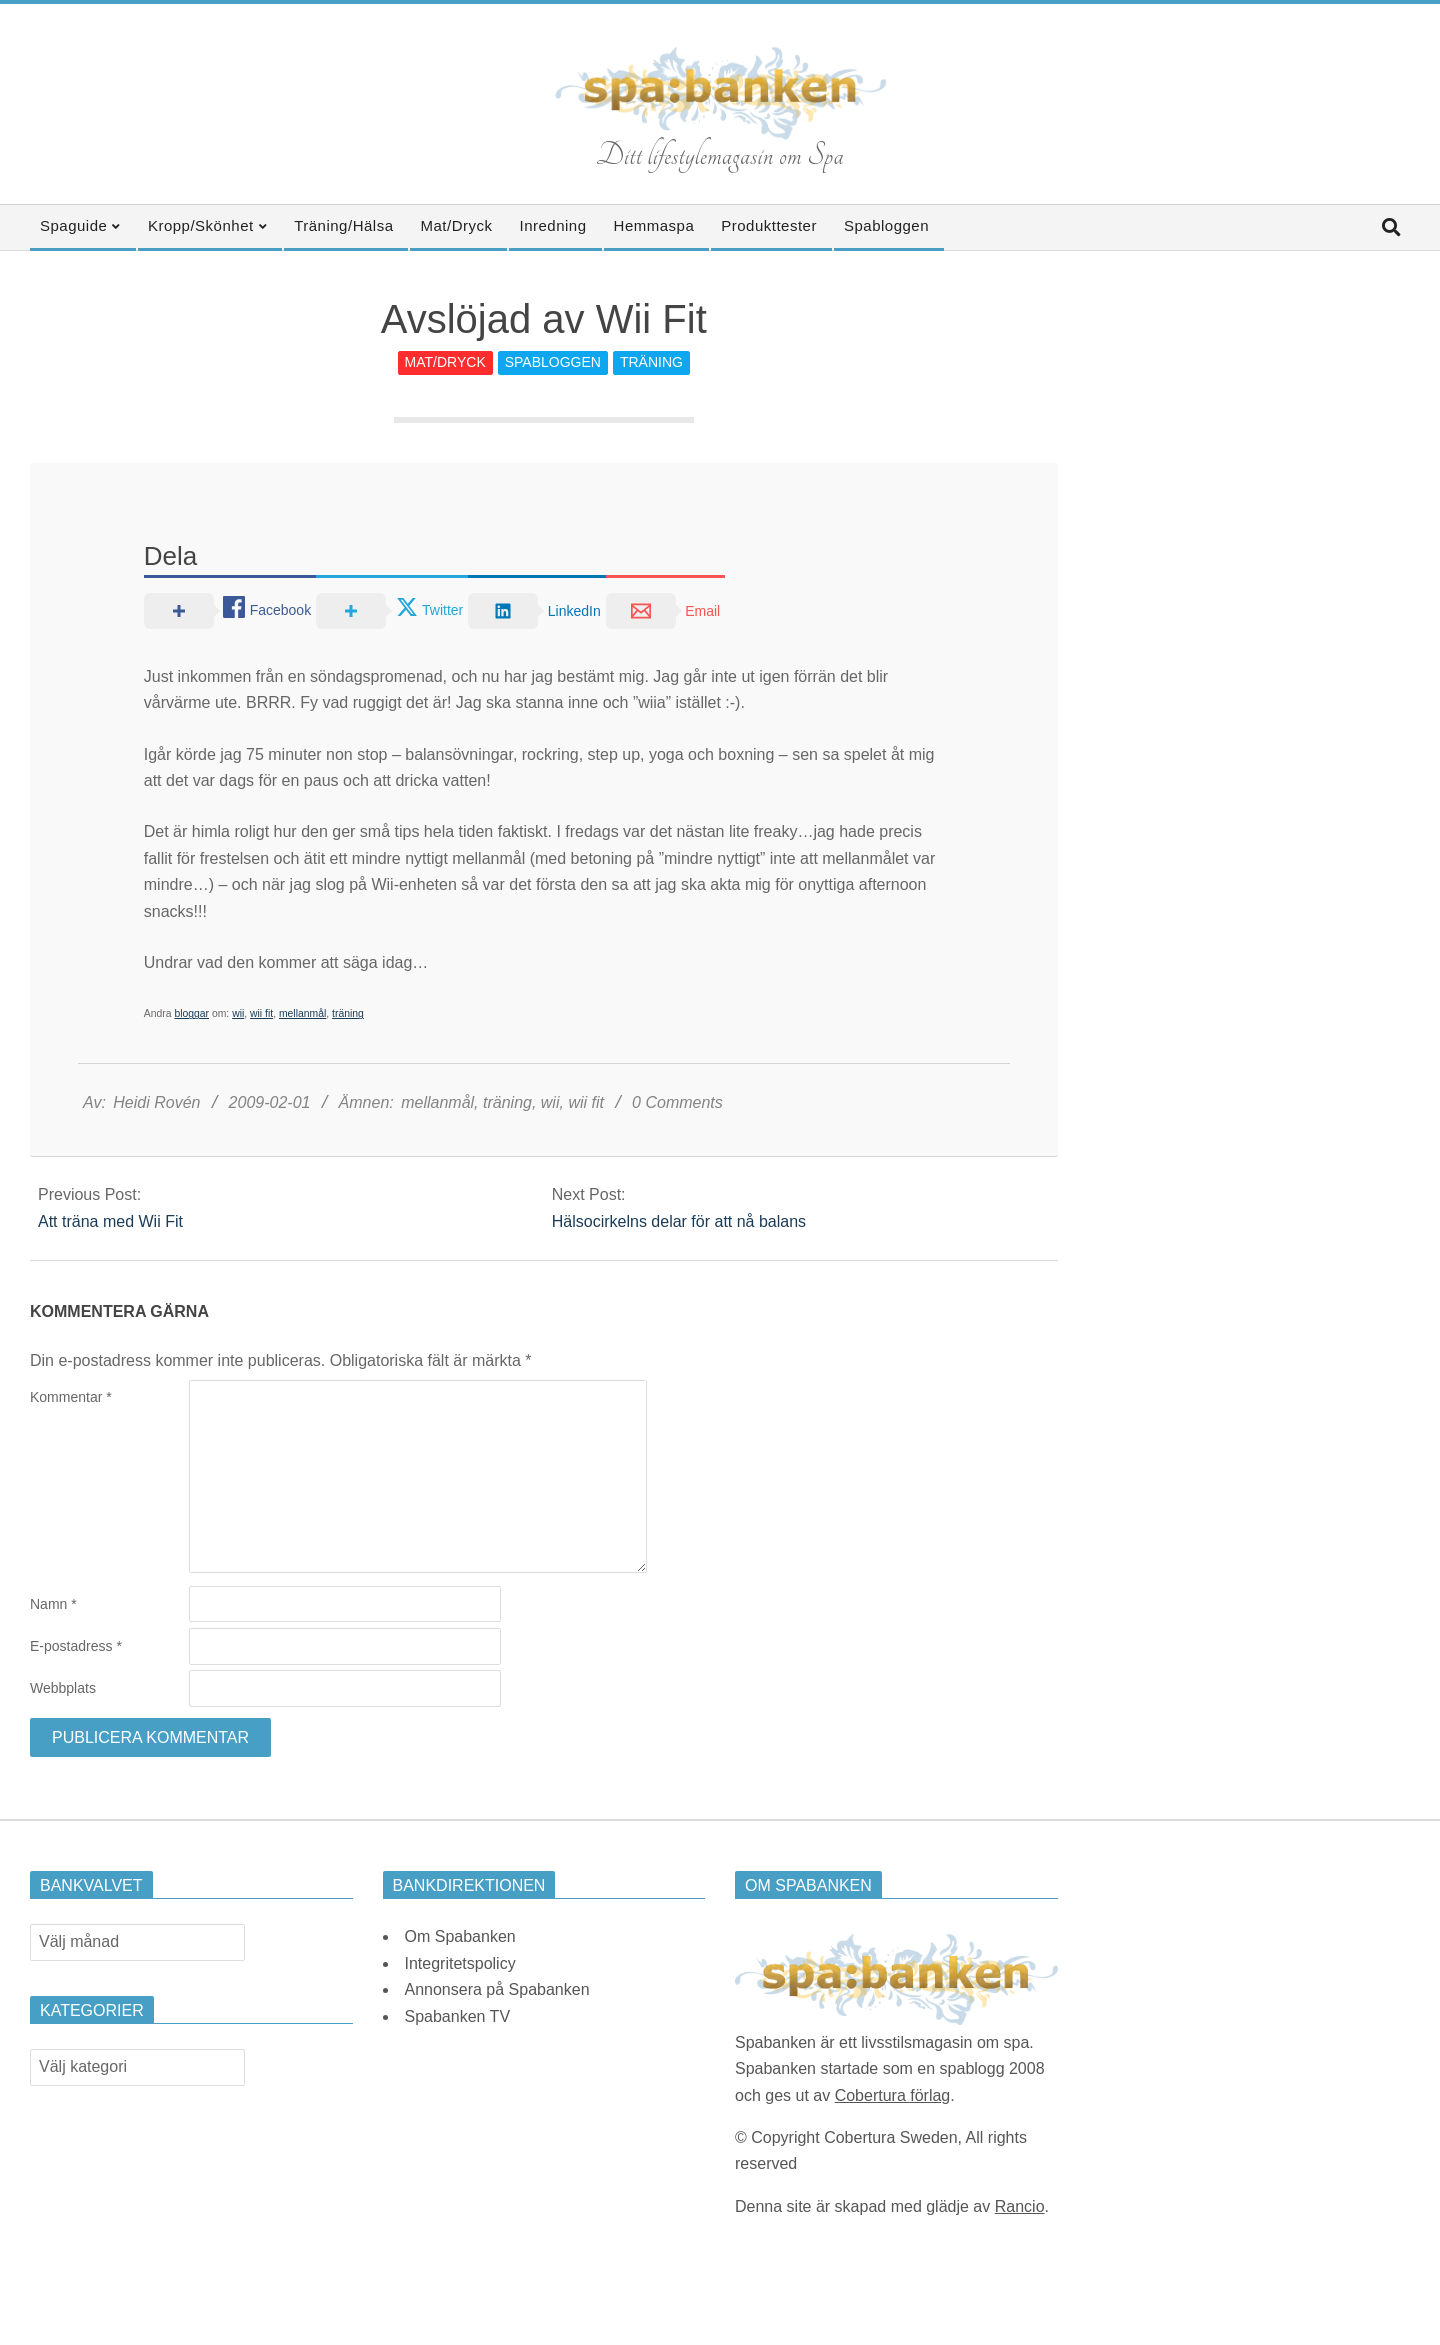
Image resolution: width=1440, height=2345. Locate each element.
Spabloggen (553, 362)
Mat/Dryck (445, 362)
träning (348, 1013)
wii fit (261, 1013)
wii (238, 1013)
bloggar (191, 1013)
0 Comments (677, 1102)
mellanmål (302, 1013)
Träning (651, 362)
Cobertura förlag (893, 2095)
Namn (53, 1604)
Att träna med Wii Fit (110, 1221)
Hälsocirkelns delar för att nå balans (679, 1221)
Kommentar (71, 1397)
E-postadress (76, 1646)
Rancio (1020, 2206)
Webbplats (63, 1688)
